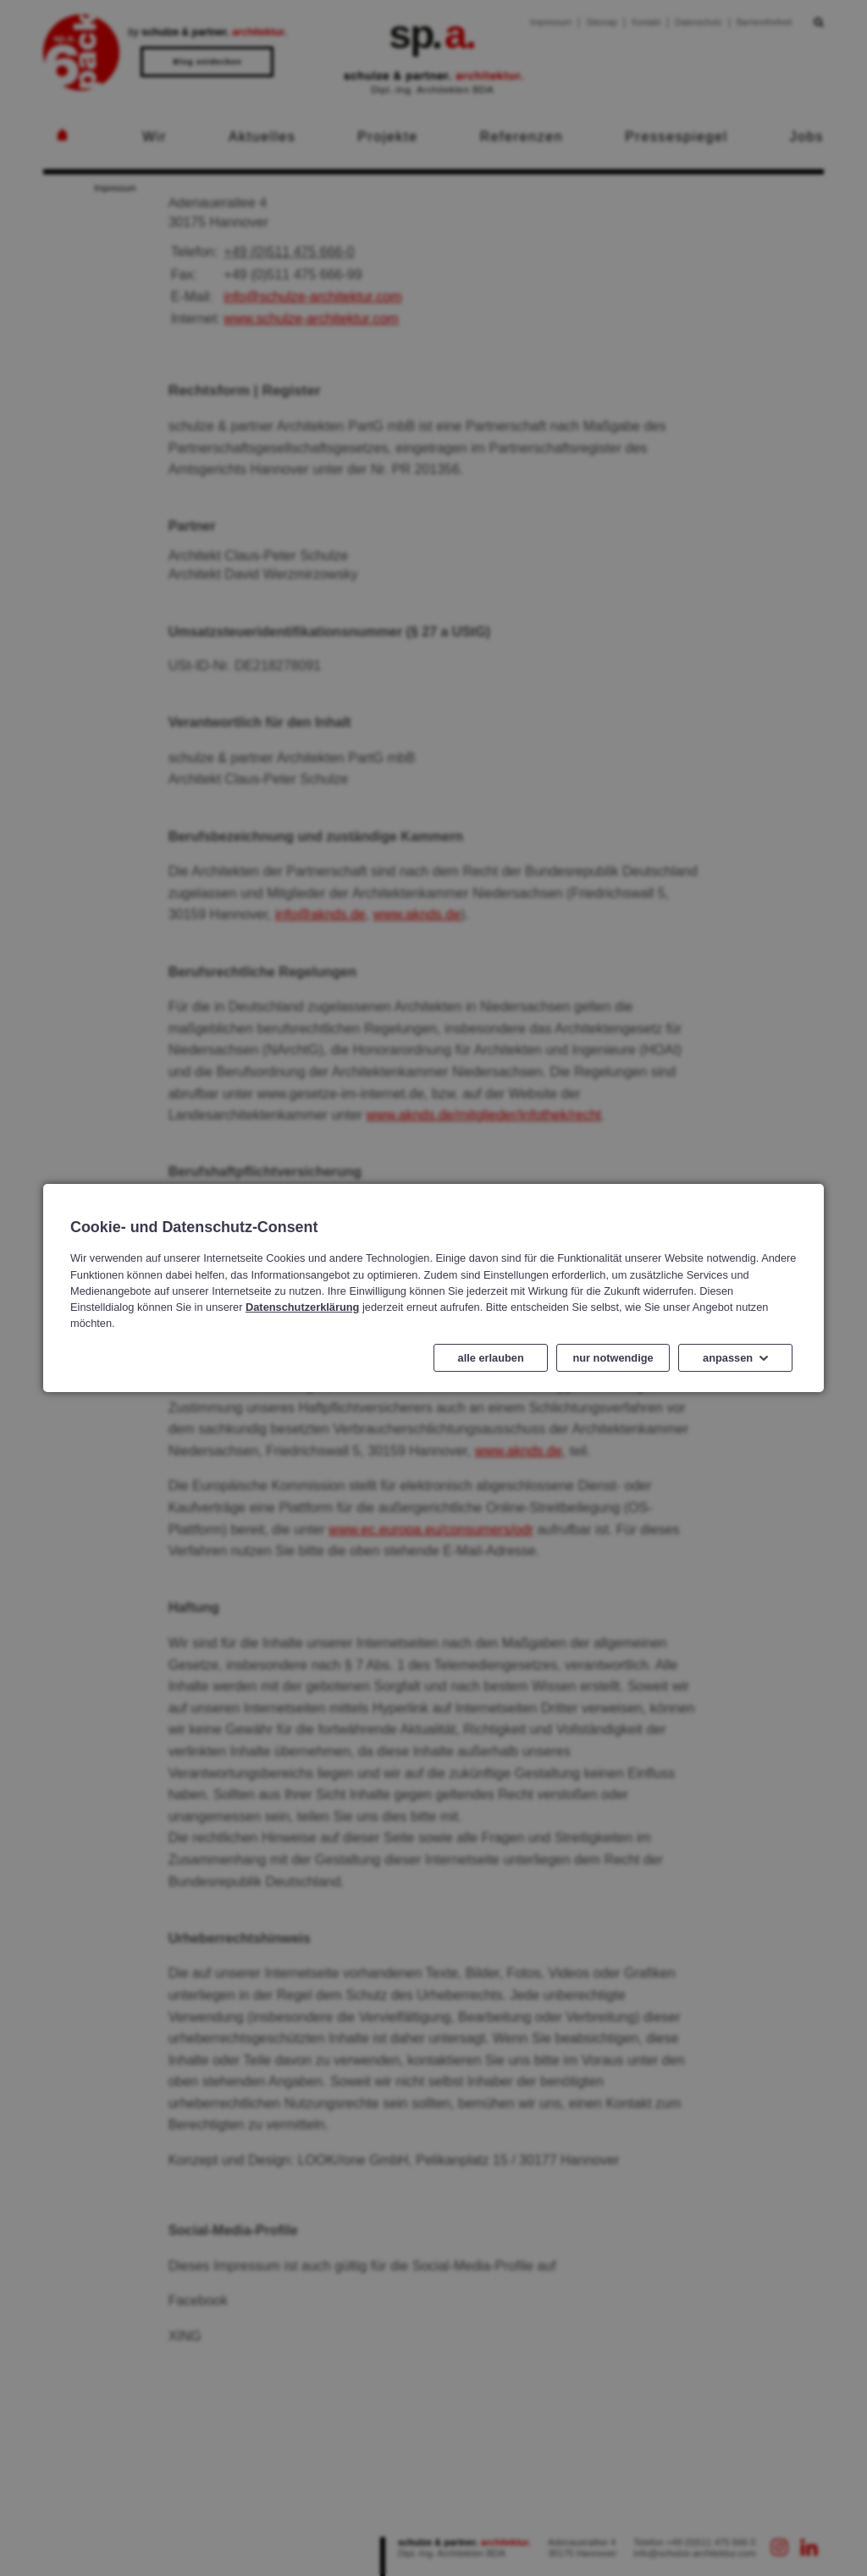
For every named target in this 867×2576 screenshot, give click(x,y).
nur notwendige (613, 1357)
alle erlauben (491, 1357)
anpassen (728, 1357)
